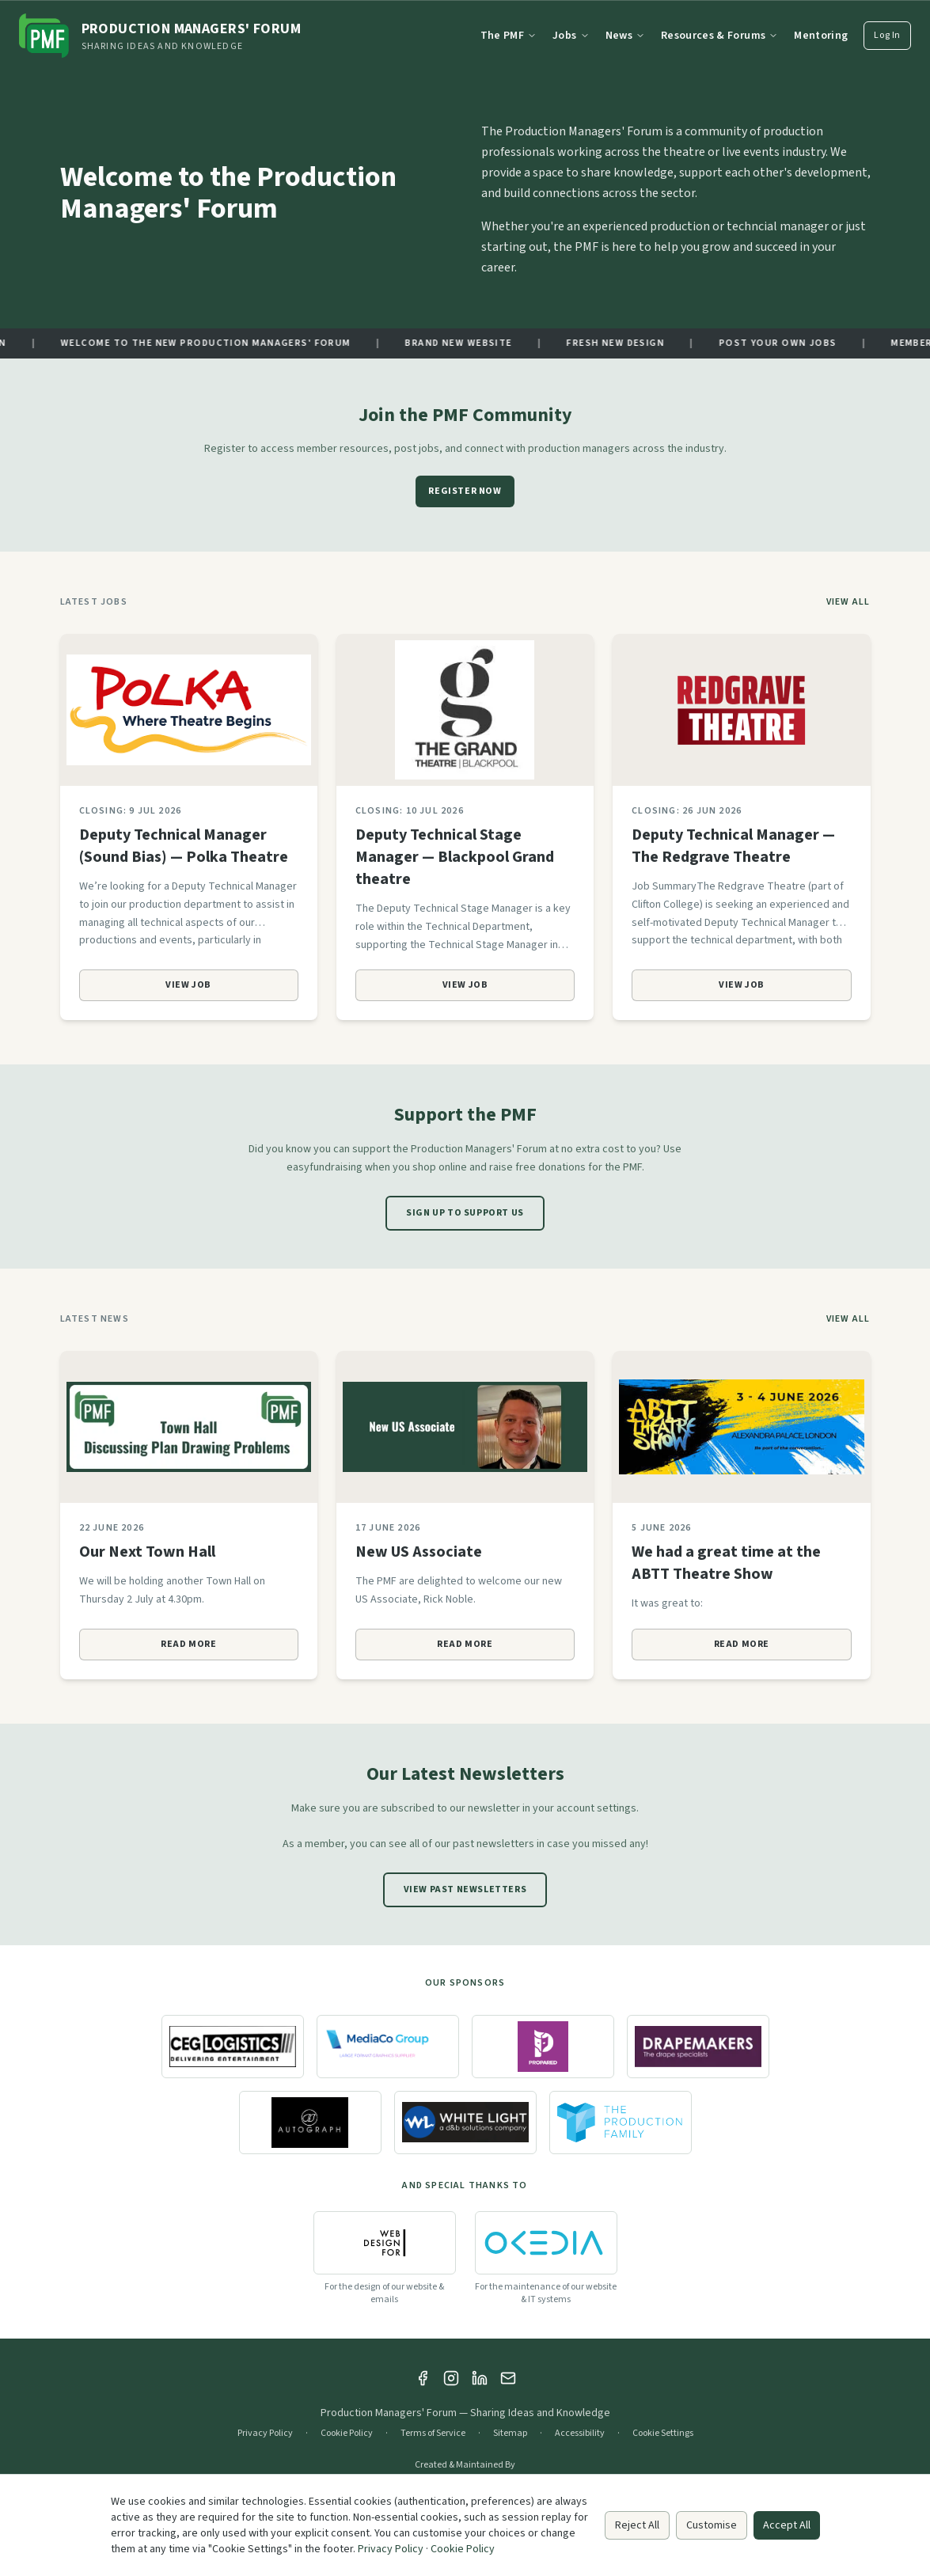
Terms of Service (432, 2433)
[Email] (508, 2378)
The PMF (508, 36)
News (625, 36)
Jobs (570, 36)
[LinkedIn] (480, 2378)
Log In (887, 35)
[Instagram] (451, 2378)
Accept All (786, 2525)
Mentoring (821, 36)
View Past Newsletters (465, 1889)
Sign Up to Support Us (465, 1213)
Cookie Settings (662, 2433)
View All (848, 602)
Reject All (637, 2525)
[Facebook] (423, 2378)
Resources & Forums (719, 36)
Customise (711, 2525)
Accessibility (580, 2433)
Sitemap (510, 2433)
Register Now (464, 491)
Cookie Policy (347, 2433)
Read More (188, 1644)
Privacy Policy (265, 2433)
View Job (188, 985)
